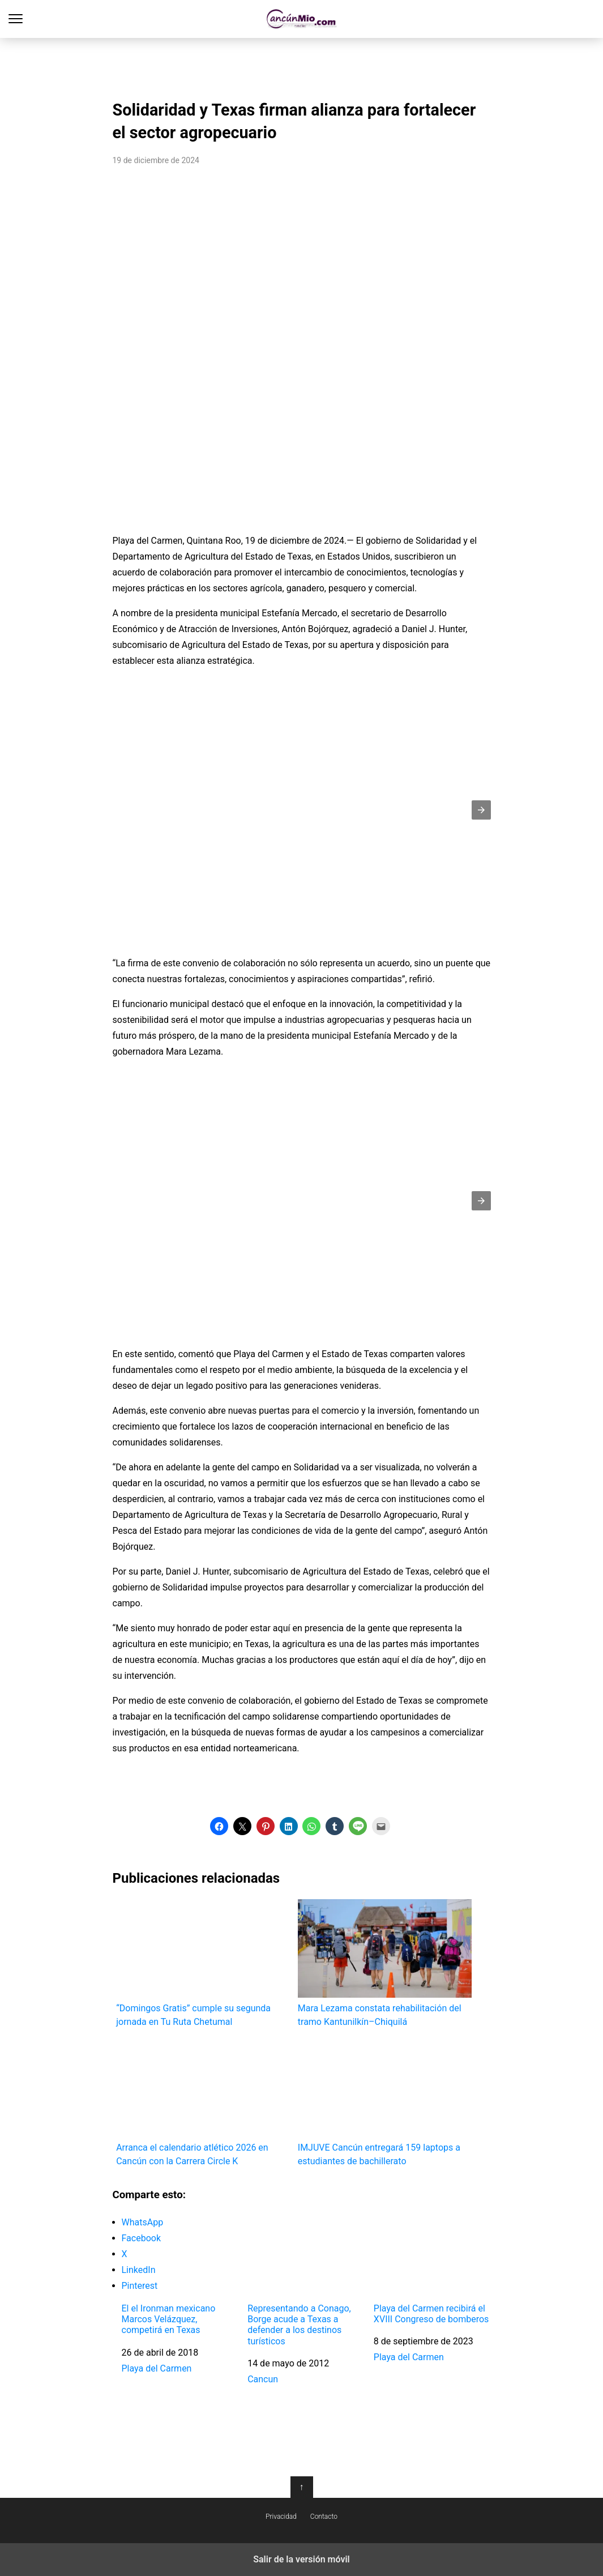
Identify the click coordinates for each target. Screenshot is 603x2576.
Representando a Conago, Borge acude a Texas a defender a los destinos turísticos (299, 2325)
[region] (301, 66)
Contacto (323, 2516)
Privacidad (281, 2516)
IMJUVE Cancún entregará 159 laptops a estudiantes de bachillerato (385, 2102)
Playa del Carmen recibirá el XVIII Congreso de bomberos (431, 2314)
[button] (481, 810)
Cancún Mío (301, 19)
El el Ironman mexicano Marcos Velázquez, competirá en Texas (169, 2319)
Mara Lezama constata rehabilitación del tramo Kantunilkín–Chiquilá (385, 1963)
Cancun (262, 2379)
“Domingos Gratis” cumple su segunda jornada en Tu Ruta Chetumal (203, 1963)
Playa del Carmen (157, 2368)
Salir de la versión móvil (301, 2559)
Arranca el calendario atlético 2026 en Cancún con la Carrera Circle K (203, 2102)
